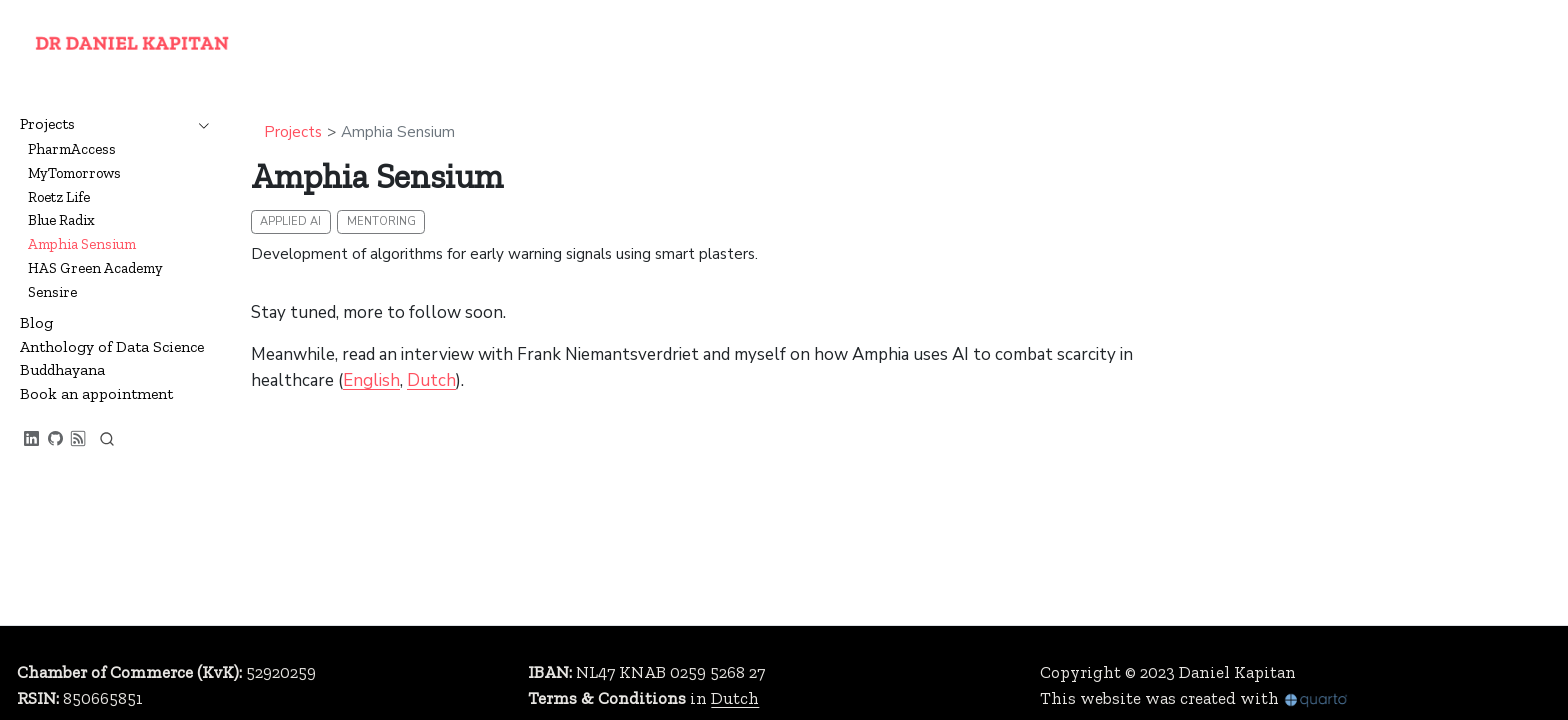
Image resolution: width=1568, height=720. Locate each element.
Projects (293, 132)
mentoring (381, 221)
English (371, 380)
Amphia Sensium (398, 132)
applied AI (290, 221)
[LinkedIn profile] (32, 439)
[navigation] (198, 124)
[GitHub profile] (56, 439)
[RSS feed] (79, 439)
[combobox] (107, 439)
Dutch (431, 380)
